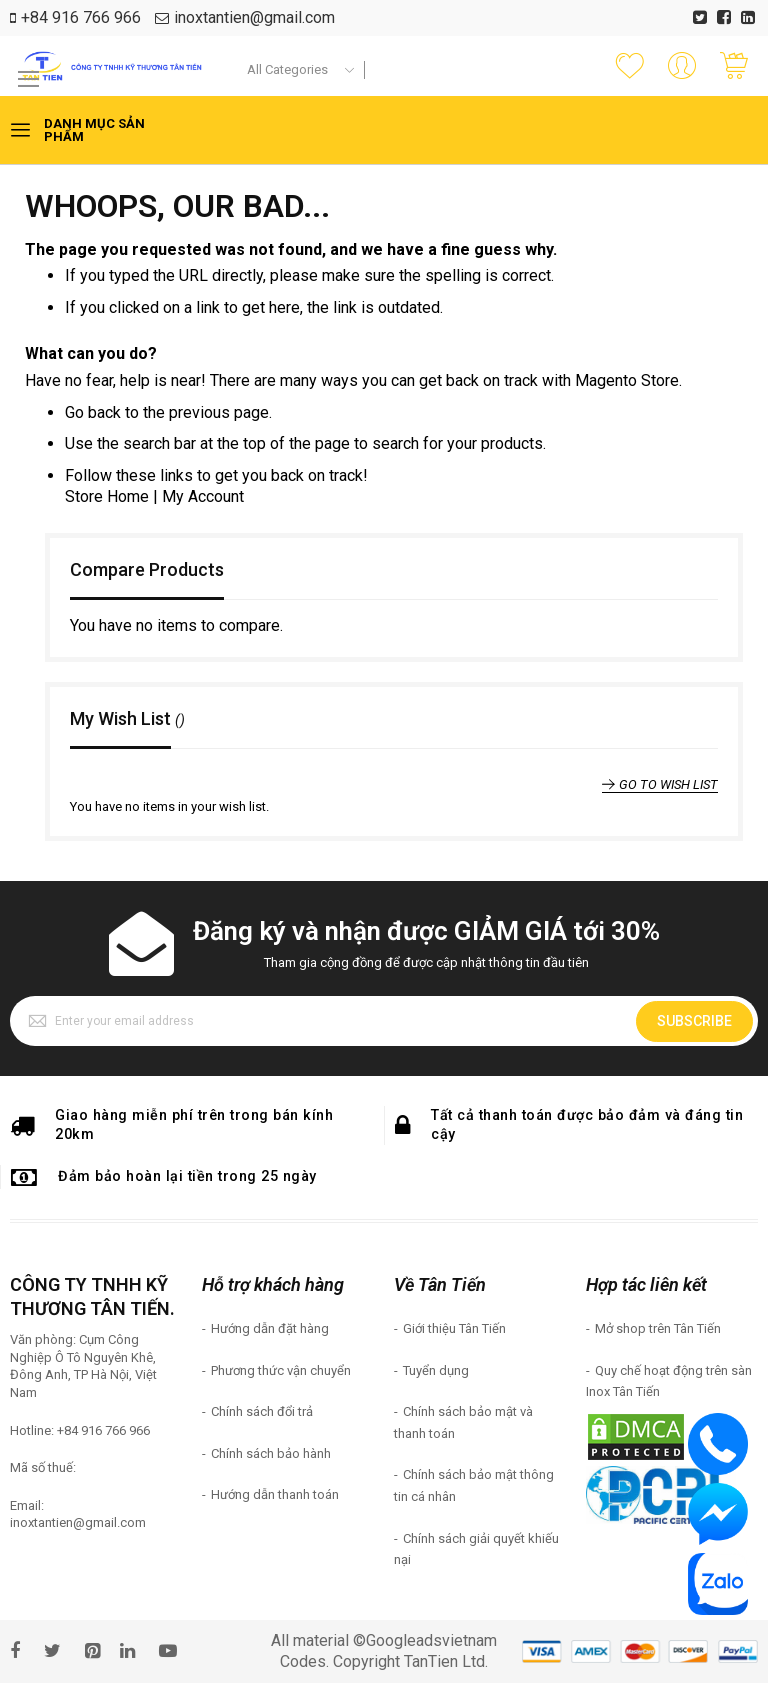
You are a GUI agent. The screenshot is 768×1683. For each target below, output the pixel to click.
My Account (203, 496)
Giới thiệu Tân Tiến (454, 1328)
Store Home (107, 496)
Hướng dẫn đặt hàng (270, 1328)
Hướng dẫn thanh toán (275, 1494)
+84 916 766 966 (81, 17)
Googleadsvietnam (431, 1640)
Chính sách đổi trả (262, 1411)
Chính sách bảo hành (271, 1453)
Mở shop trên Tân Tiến (658, 1328)
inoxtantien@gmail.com (254, 17)
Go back (93, 412)
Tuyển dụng (436, 1370)
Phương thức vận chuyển (281, 1370)
